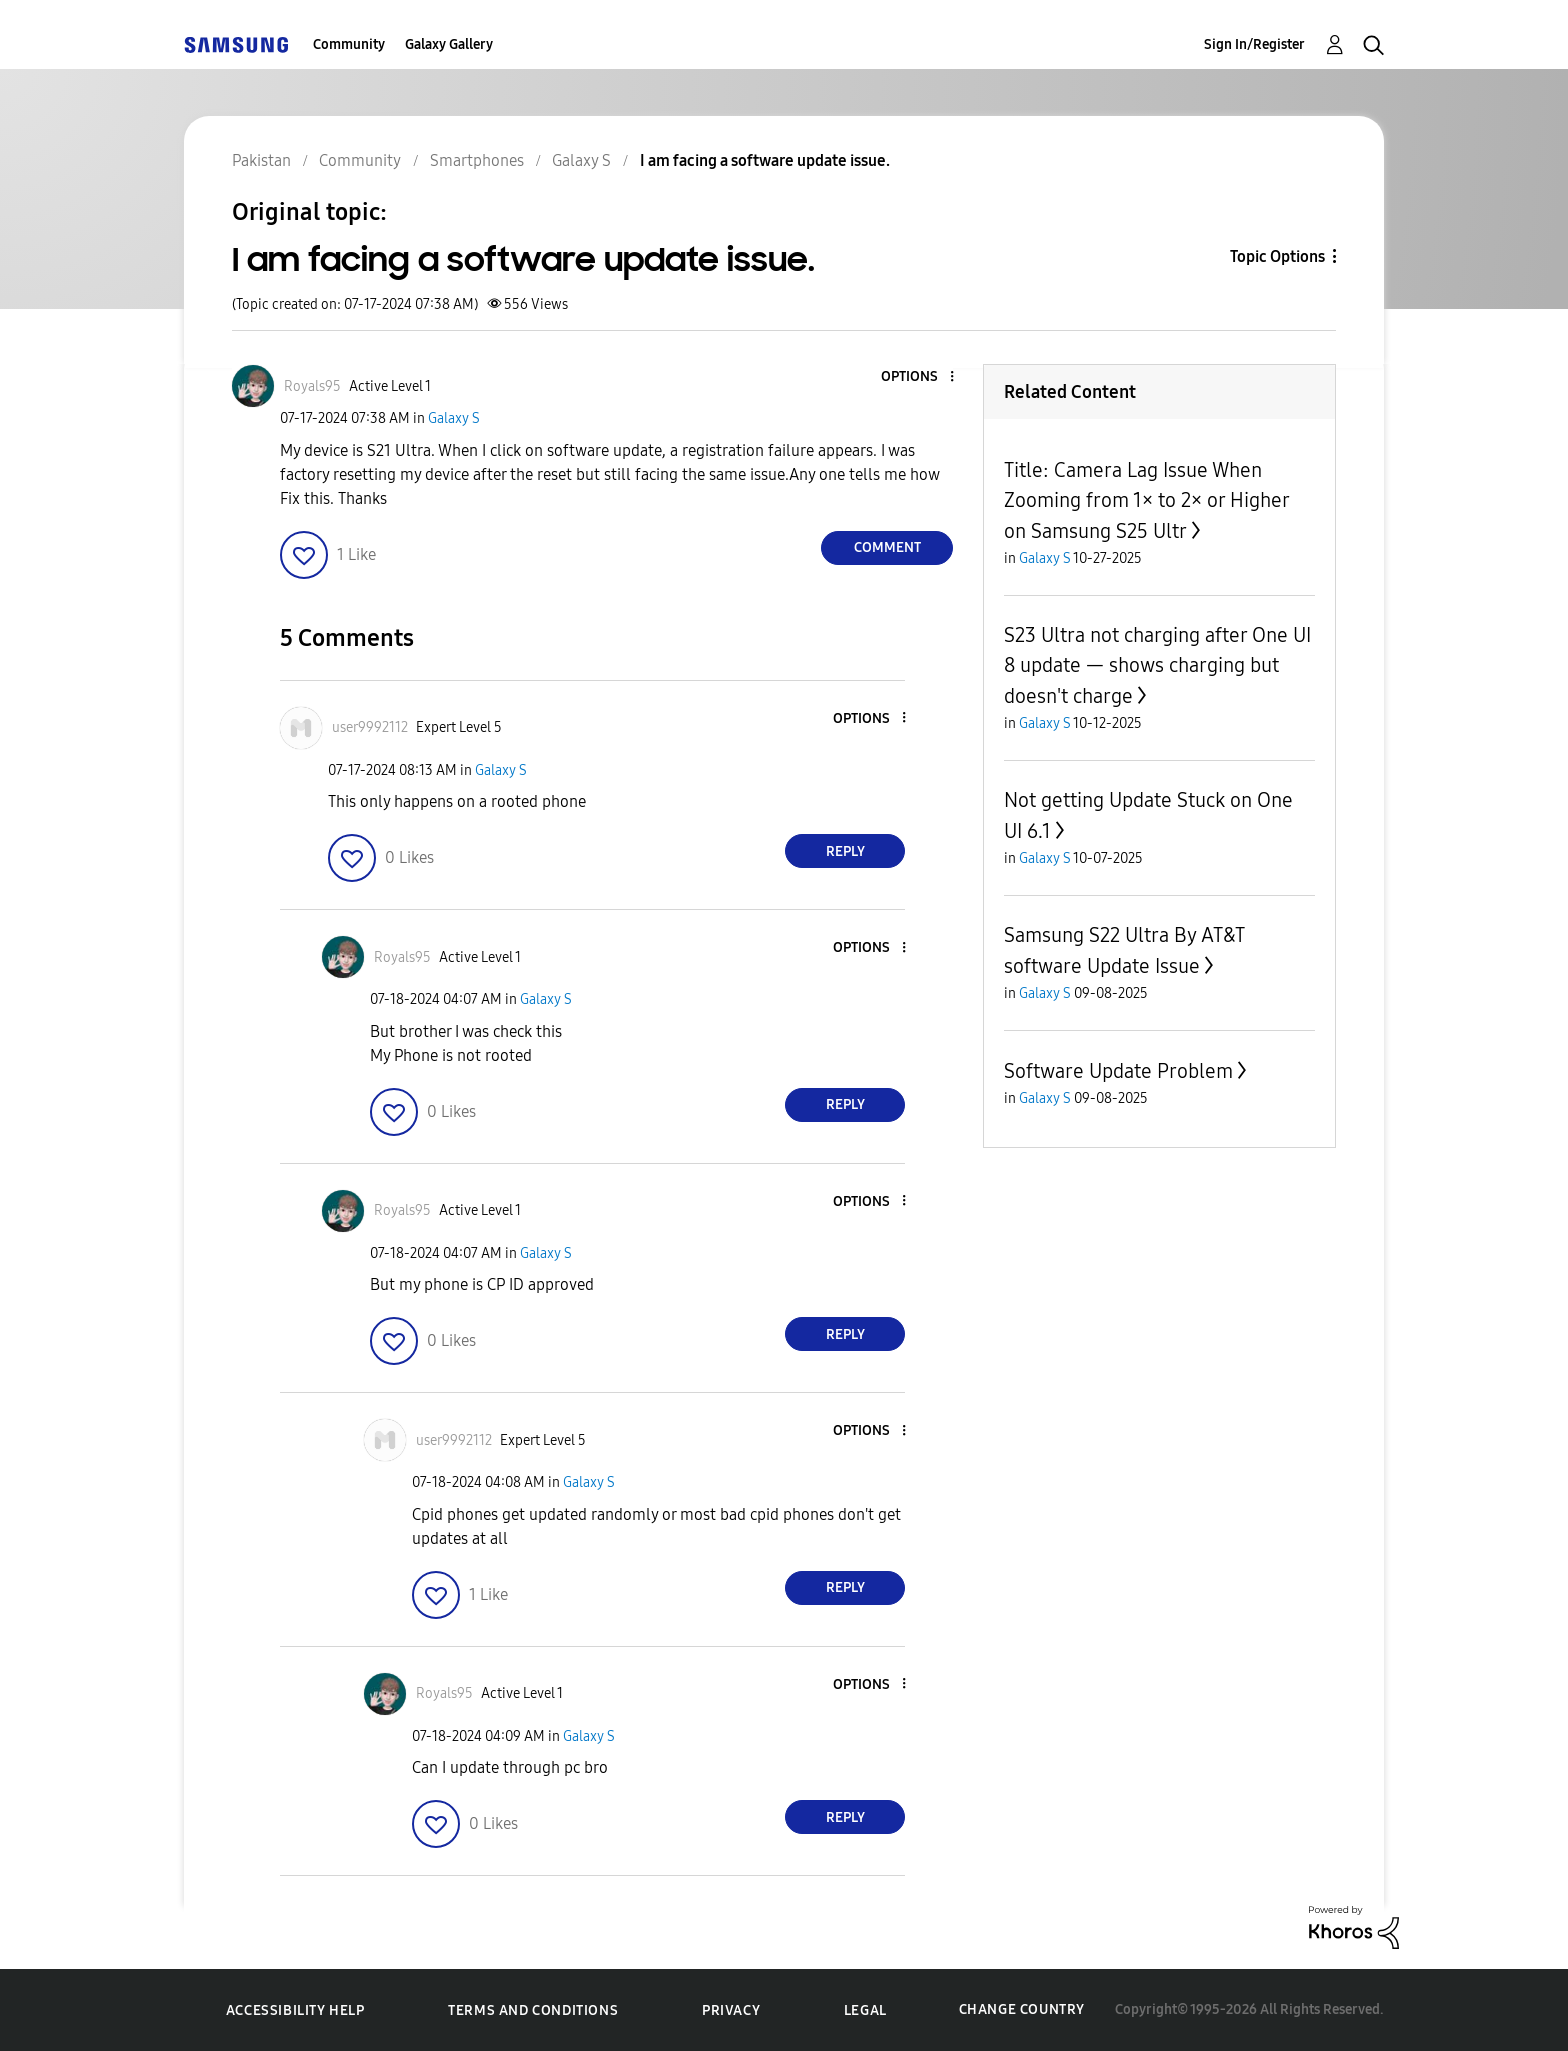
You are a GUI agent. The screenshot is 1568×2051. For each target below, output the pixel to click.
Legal (865, 2010)
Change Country (1022, 2009)
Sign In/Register (1254, 44)
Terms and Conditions (533, 2010)
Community (349, 44)
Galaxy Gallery (449, 44)
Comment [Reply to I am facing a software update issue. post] (887, 547)
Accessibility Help (295, 2010)
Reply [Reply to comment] (845, 851)
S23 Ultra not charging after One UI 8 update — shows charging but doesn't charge (1157, 665)
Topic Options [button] (1277, 256)
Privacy (731, 2010)
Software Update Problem (1118, 1071)
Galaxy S (454, 418)
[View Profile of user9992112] (370, 727)
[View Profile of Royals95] (312, 386)
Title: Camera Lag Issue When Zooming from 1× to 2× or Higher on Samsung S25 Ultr (1146, 500)
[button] (919, 377)
